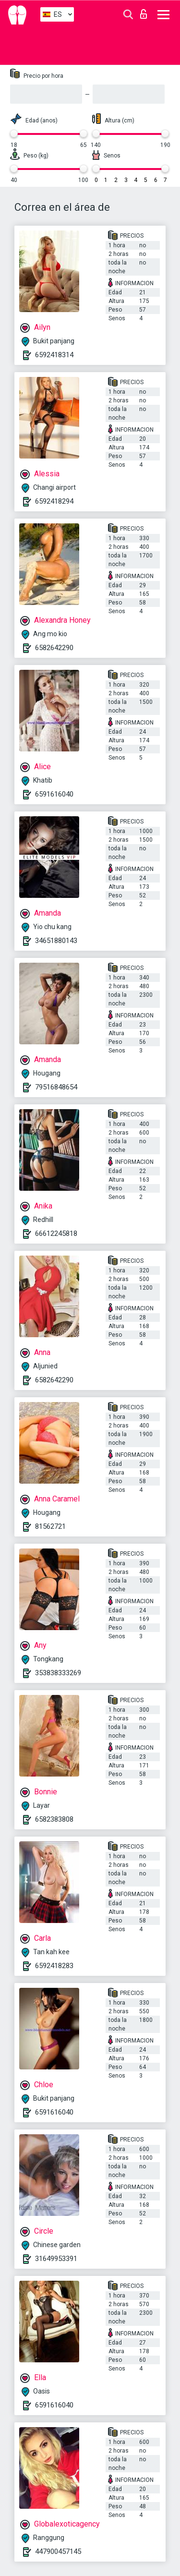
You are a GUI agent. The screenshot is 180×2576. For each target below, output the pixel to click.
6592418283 (54, 1965)
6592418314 (54, 355)
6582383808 (54, 1819)
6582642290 (54, 647)
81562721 (50, 1526)
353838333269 (58, 1673)
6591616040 (54, 794)
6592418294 (54, 501)
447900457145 (58, 2551)
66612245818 (56, 1233)
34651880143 (56, 940)
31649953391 (56, 2258)
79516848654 (56, 1087)
